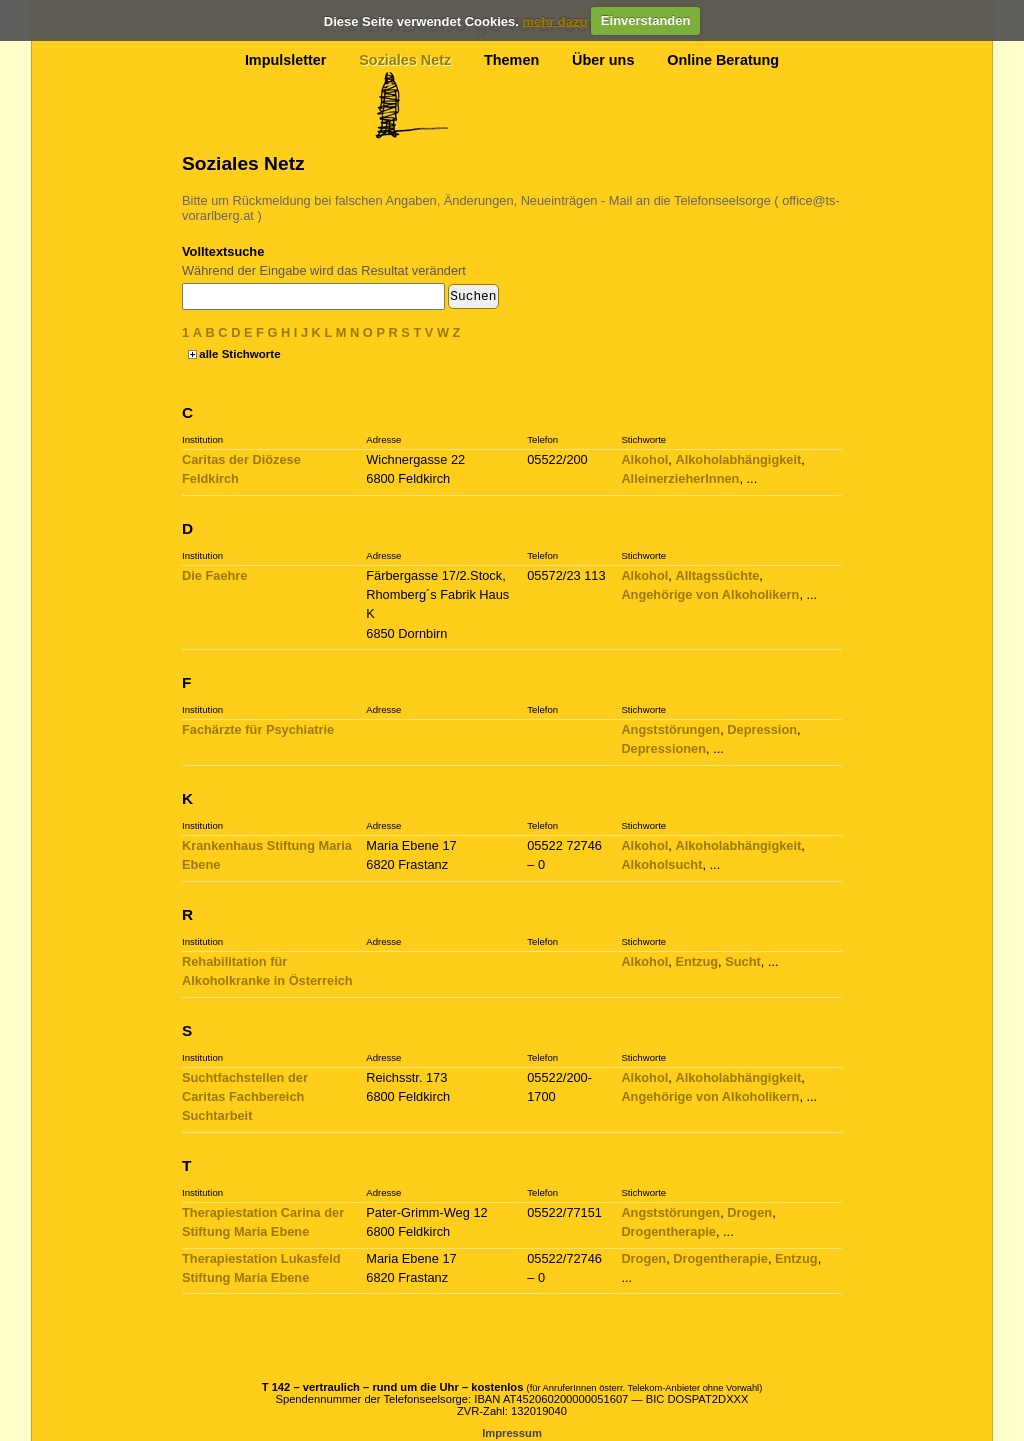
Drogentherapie (668, 1231)
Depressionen (663, 748)
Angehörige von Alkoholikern (710, 594)
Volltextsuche (223, 251)
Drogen (749, 1212)
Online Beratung (723, 60)
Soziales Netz (405, 60)
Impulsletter (286, 60)
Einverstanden (646, 20)
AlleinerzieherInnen (680, 478)
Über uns (603, 60)
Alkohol (644, 459)
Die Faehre (214, 575)
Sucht (743, 961)
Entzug (696, 961)
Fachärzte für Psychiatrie (258, 729)
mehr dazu (554, 20)
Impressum (512, 1433)
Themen (511, 60)
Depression (762, 729)
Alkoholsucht (661, 864)
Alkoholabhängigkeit (738, 459)
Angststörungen (670, 729)
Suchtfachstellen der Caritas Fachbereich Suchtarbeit (245, 1096)
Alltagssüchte (717, 575)
